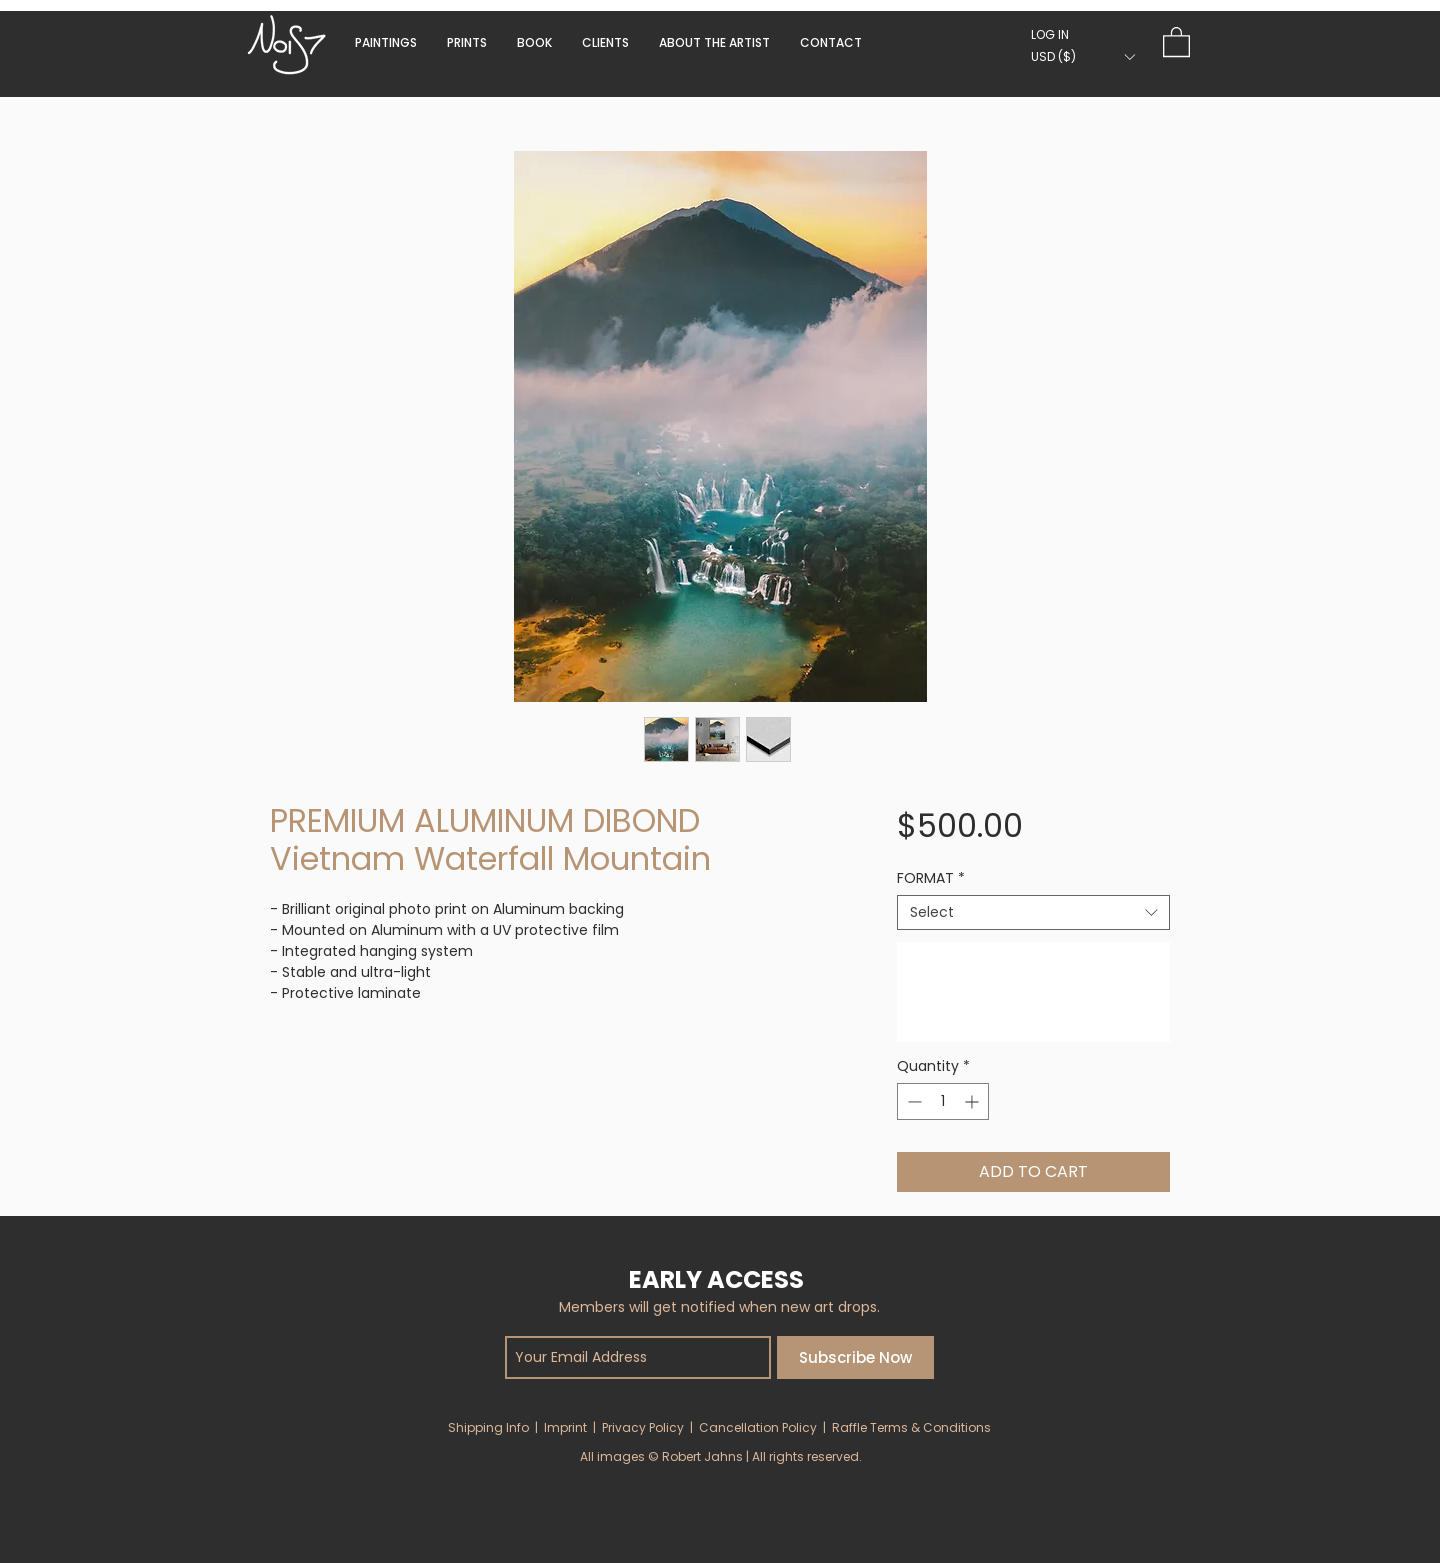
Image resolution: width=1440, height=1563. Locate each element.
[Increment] (973, 1101)
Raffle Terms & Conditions (911, 1427)
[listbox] (1082, 56)
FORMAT (931, 878)
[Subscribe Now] (855, 1357)
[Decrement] (912, 1101)
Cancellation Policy (758, 1427)
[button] (534, 42)
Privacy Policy (643, 1427)
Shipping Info (488, 1427)
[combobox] (1033, 912)
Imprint (565, 1427)
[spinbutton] (943, 1101)
